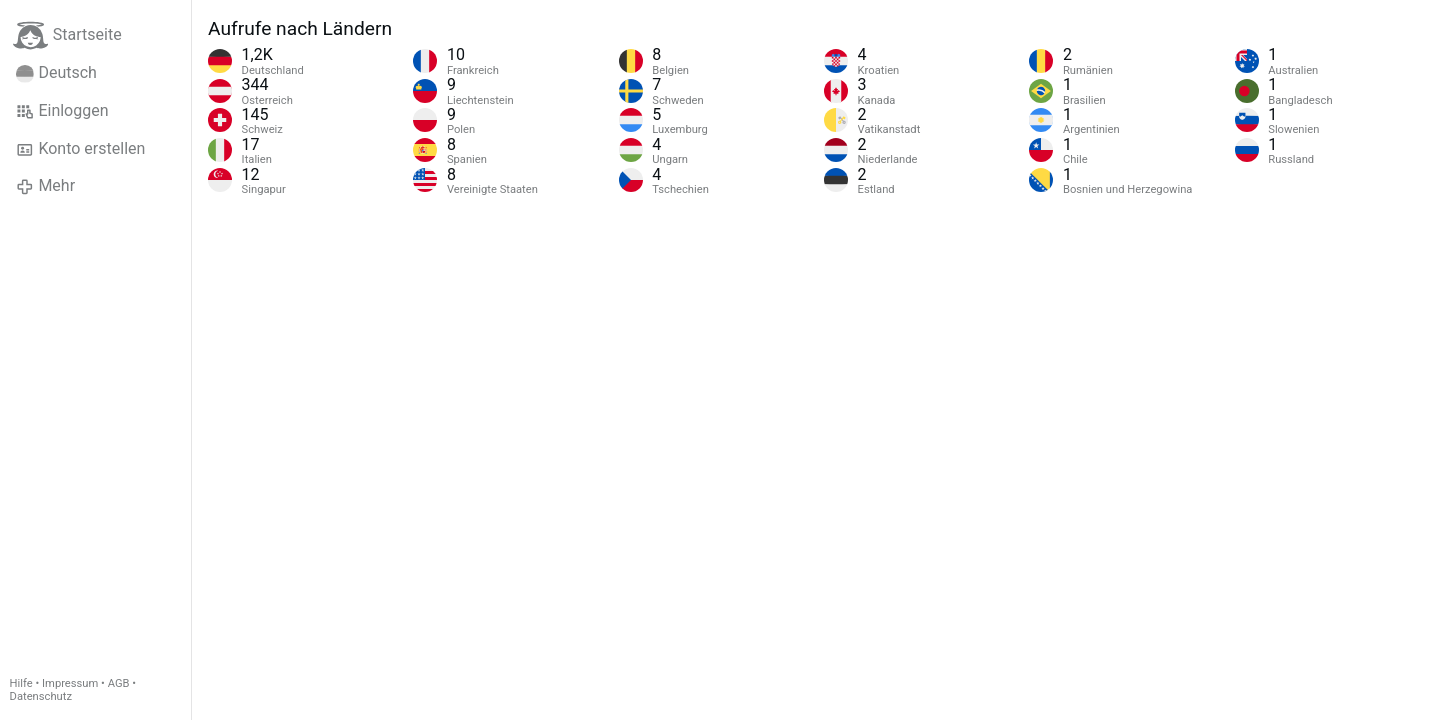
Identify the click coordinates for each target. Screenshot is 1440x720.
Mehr (45, 186)
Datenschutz (41, 696)
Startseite (67, 35)
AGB (119, 683)
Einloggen (62, 111)
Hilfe (21, 683)
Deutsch (56, 73)
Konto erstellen (80, 149)
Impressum (70, 683)
